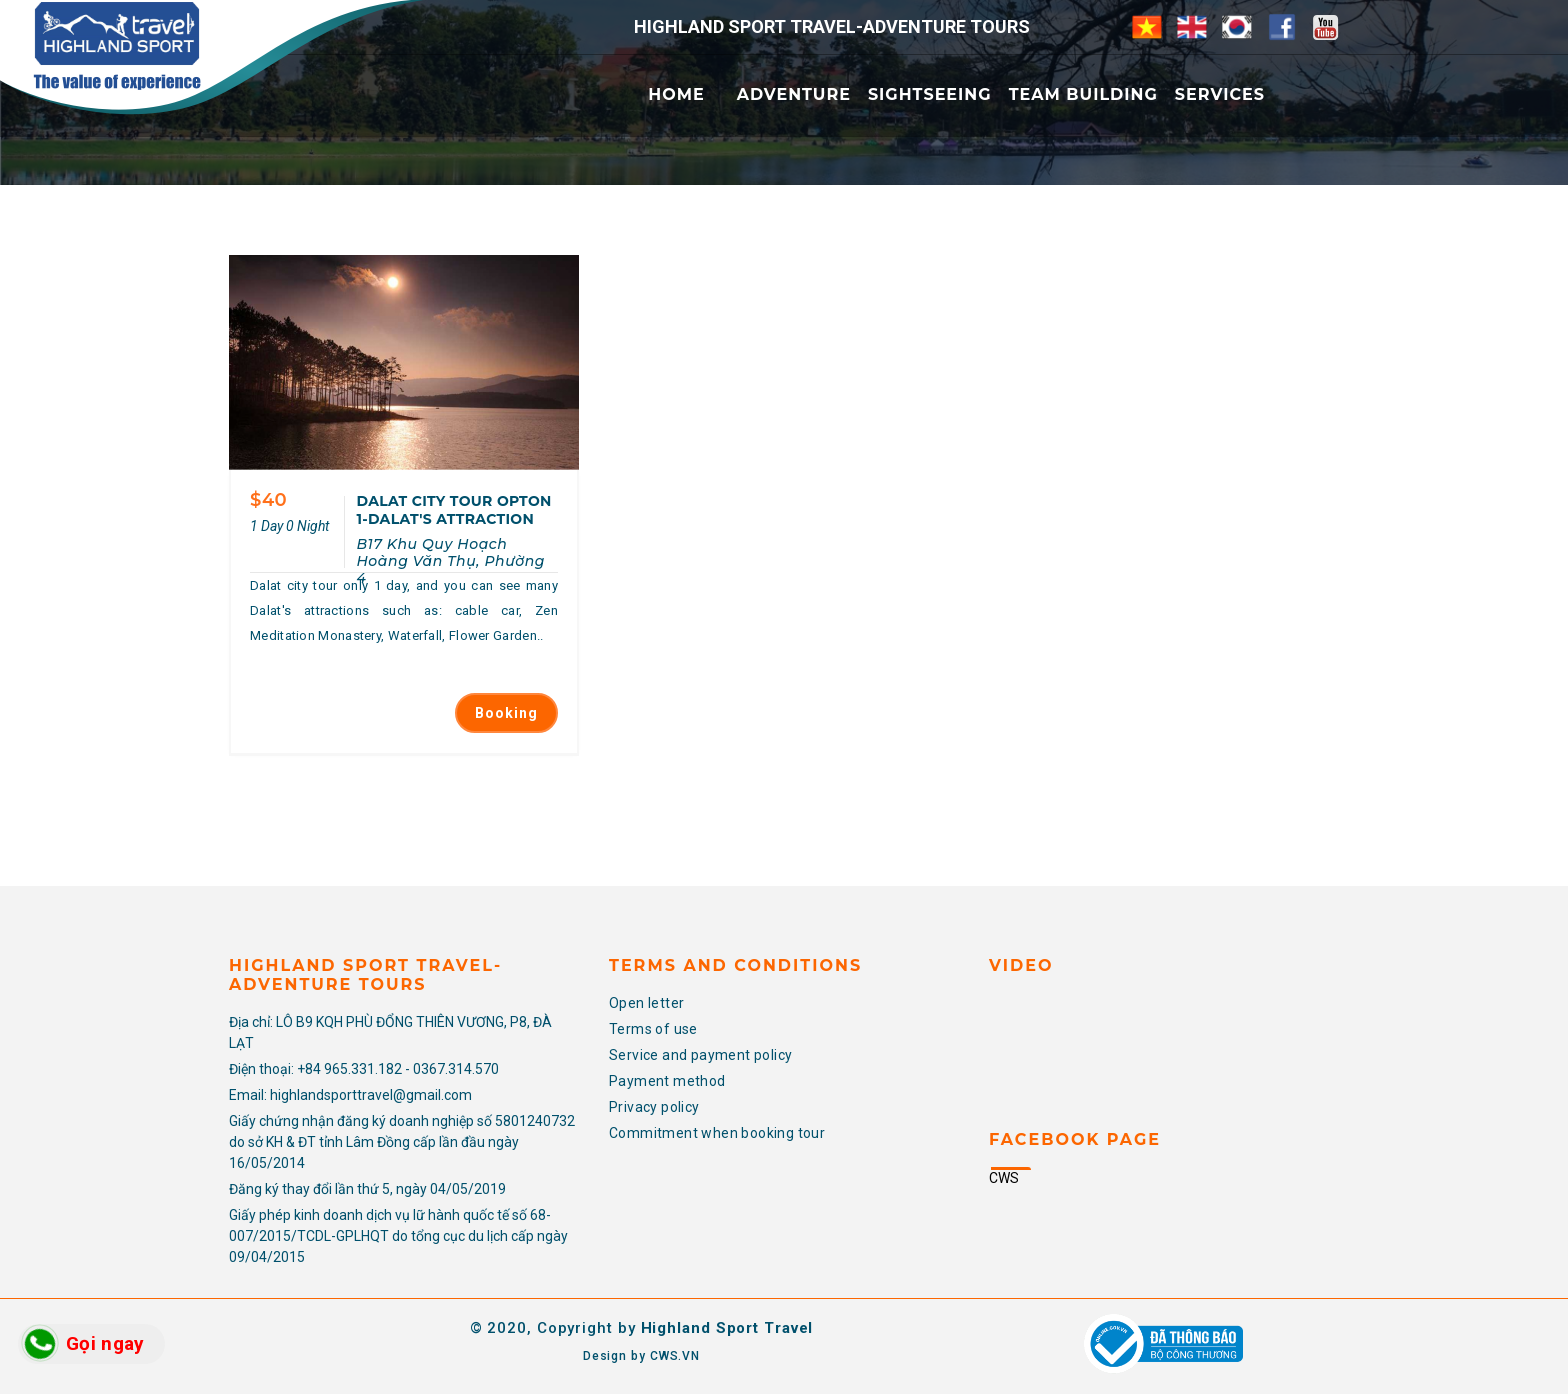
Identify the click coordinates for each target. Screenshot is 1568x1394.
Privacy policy (654, 1107)
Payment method (667, 1081)
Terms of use (653, 1029)
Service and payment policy (700, 1055)
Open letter (646, 1003)
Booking (506, 713)
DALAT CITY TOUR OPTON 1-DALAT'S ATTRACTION (453, 510)
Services (1220, 94)
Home (676, 94)
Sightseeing (930, 94)
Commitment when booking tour (717, 1133)
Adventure (794, 94)
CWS (1004, 1178)
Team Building (1083, 94)
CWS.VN (675, 1356)
